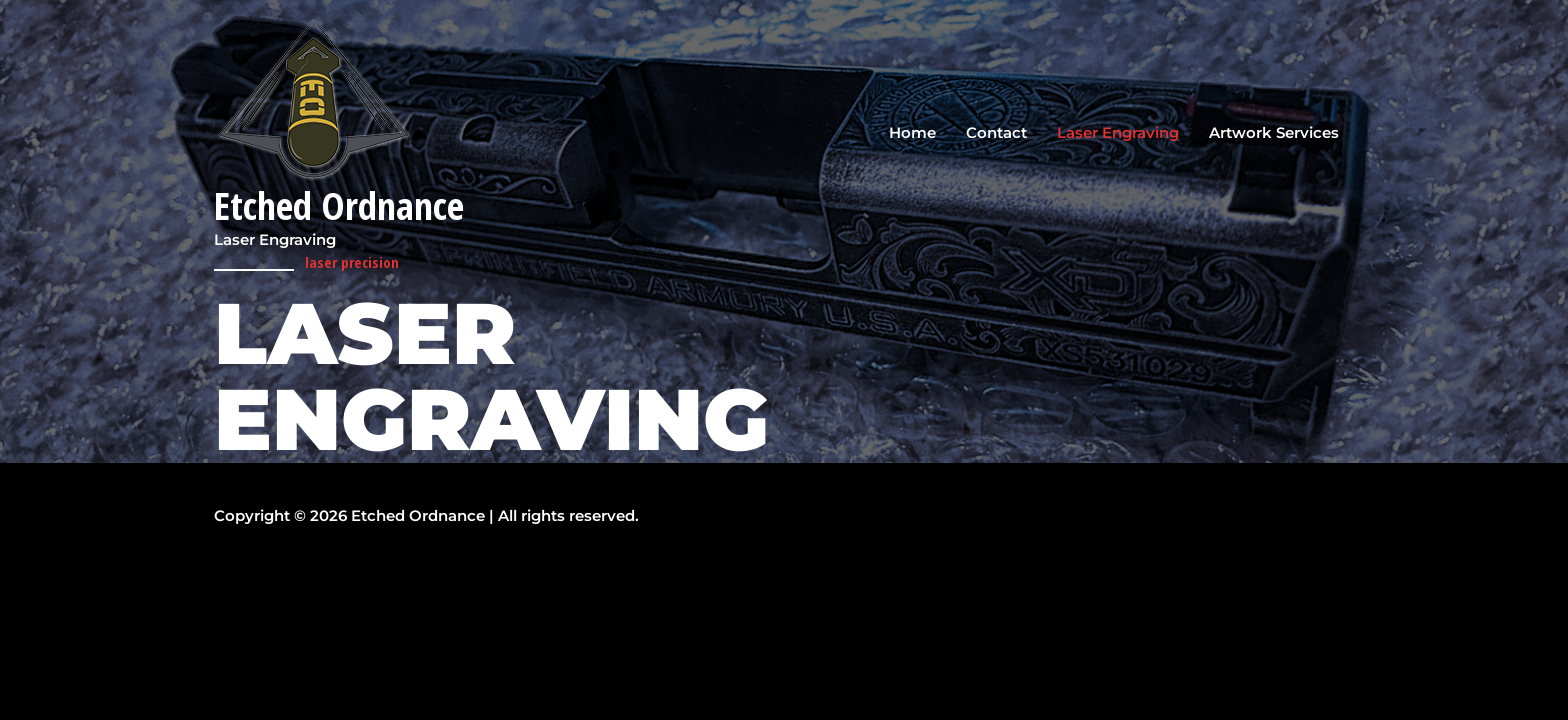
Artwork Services (1274, 133)
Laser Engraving (1118, 133)
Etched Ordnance (343, 206)
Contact (996, 133)
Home (912, 133)
